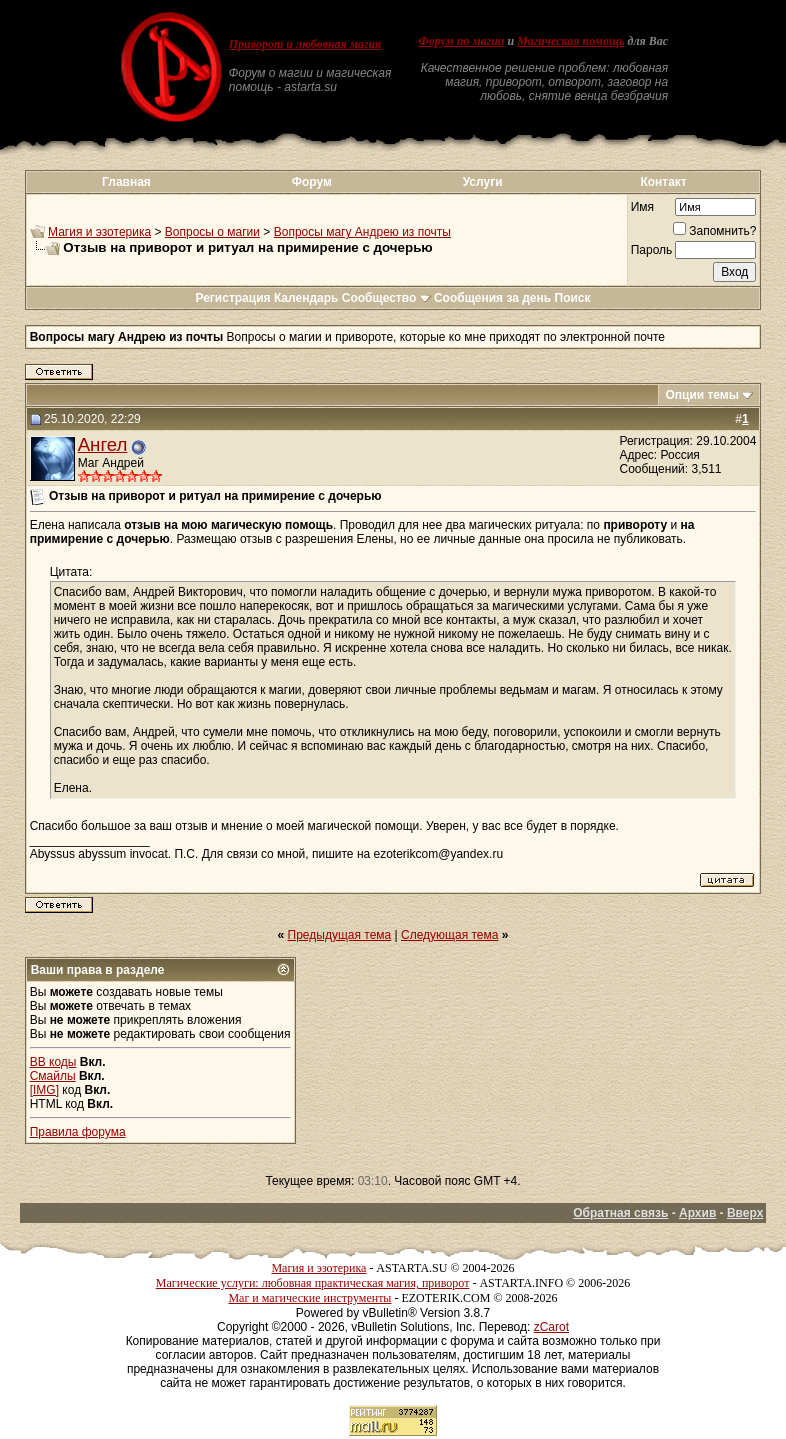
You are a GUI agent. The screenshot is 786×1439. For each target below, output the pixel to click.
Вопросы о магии (212, 232)
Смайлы (53, 1076)
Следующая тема (449, 935)
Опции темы (702, 395)
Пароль (652, 250)
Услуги (483, 182)
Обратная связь (620, 1213)
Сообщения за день (492, 298)
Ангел (103, 444)
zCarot (551, 1327)
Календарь (306, 298)
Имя (642, 207)
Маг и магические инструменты (309, 1298)
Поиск (573, 298)
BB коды (53, 1062)
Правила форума (78, 1132)
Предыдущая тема (340, 935)
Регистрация (232, 298)
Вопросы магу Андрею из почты (362, 232)
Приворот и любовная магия (305, 44)
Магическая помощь (570, 41)
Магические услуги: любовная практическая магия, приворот (313, 1283)
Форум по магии (462, 41)
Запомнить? (714, 231)
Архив (697, 1213)
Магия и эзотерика (99, 232)
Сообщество (386, 298)
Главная (126, 182)
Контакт (663, 182)
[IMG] (44, 1090)
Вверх (745, 1213)
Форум (312, 182)
